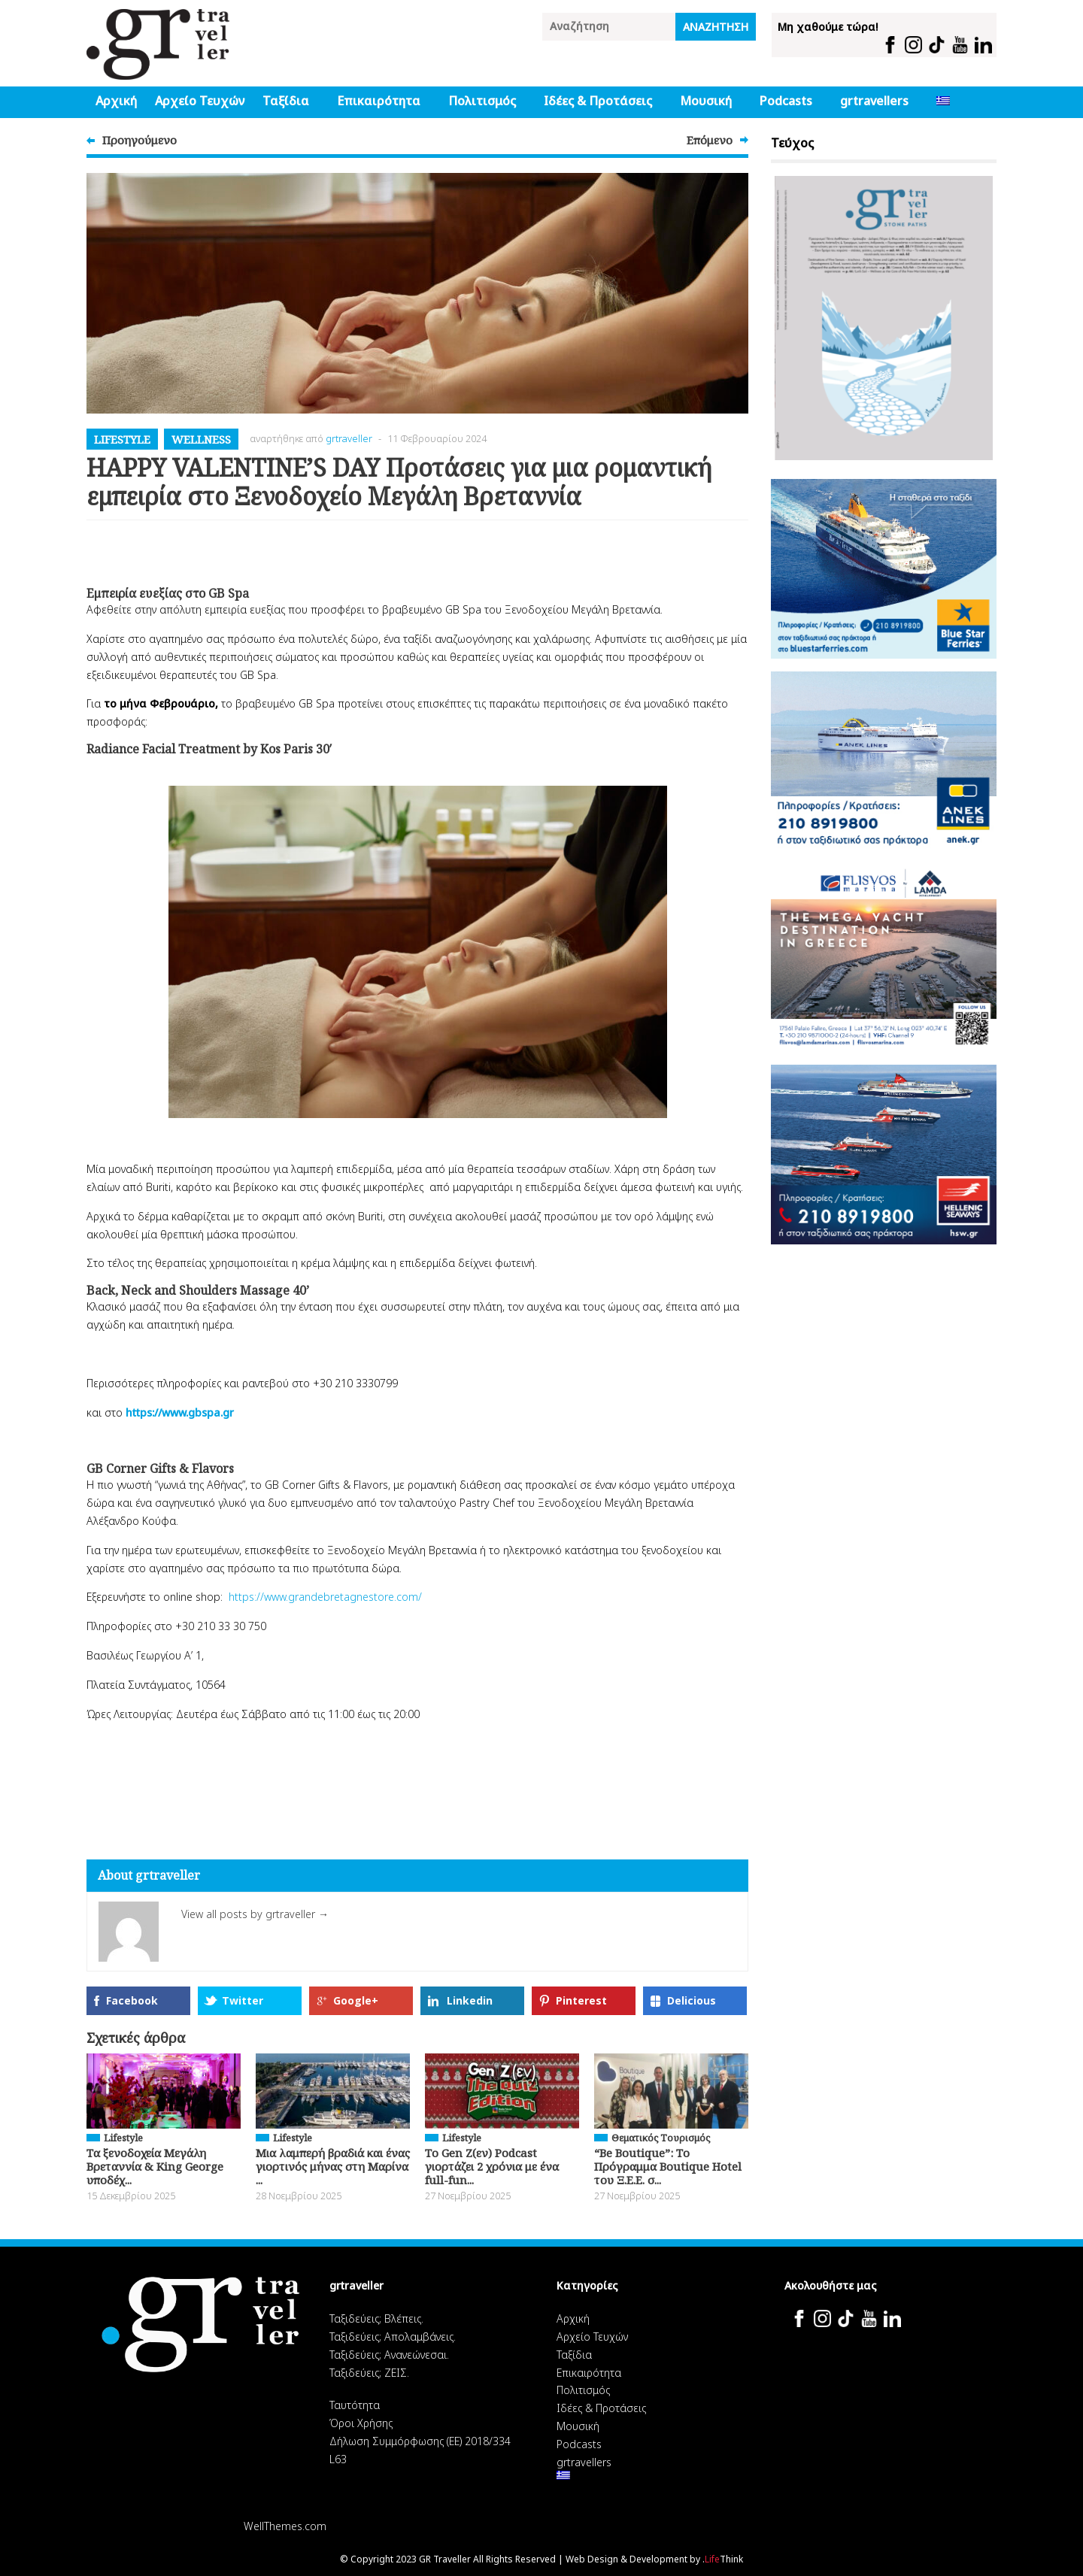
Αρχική (116, 100)
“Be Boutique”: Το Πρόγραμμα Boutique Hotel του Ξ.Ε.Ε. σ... (668, 2166)
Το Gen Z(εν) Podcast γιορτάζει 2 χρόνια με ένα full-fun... (492, 2166)
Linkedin (470, 2000)
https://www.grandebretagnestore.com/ (325, 1597)
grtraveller (349, 438)
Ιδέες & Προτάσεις (598, 100)
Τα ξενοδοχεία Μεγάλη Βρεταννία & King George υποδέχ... (154, 2166)
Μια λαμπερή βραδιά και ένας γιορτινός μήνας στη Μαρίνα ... (333, 2166)
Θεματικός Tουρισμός (660, 2137)
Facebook (132, 2000)
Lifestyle (122, 439)
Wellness (201, 439)
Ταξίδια (285, 100)
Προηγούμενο (139, 139)
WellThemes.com (285, 2526)
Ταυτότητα (354, 2405)
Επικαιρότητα (378, 100)
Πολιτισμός (482, 100)
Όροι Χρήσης (361, 2423)
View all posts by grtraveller (255, 1914)
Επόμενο (710, 139)
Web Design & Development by (654, 2559)
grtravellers (874, 100)
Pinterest (581, 2000)
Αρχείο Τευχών (199, 100)
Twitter (242, 2000)
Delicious (691, 2000)
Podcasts (786, 100)
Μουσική (706, 100)
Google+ (355, 2000)
